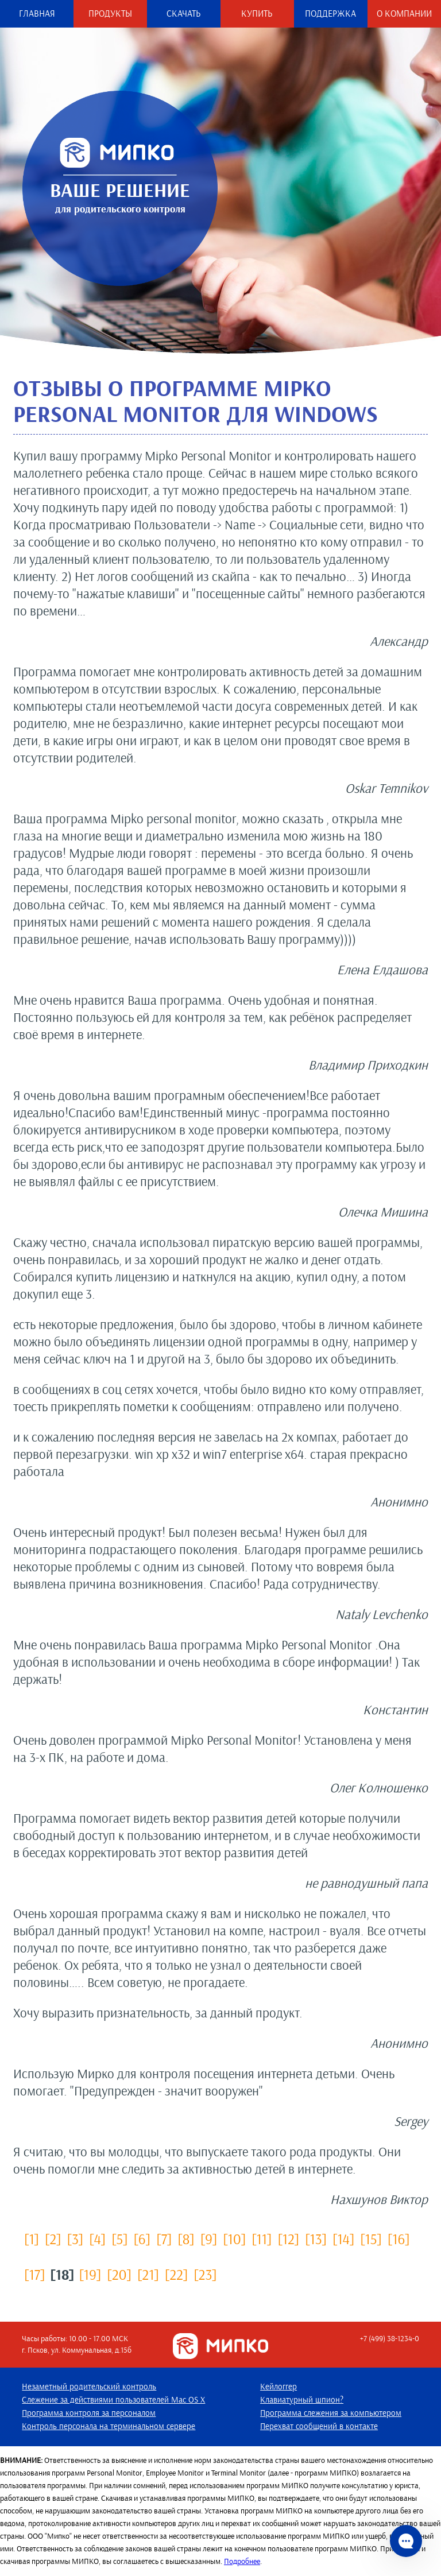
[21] (148, 2274)
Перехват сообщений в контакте (319, 2427)
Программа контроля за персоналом (89, 2413)
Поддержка (330, 14)
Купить (257, 14)
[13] (316, 2239)
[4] (97, 2239)
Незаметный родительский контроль (89, 2387)
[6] (141, 2239)
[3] (75, 2239)
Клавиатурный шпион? (301, 2400)
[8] (185, 2239)
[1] (31, 2239)
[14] (343, 2239)
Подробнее (242, 2561)
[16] (399, 2239)
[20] (119, 2274)
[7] (164, 2239)
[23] (205, 2274)
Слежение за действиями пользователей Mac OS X (113, 2400)
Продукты (110, 14)
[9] (209, 2239)
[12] (288, 2239)
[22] (176, 2274)
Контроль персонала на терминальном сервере (108, 2427)
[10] (234, 2239)
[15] (371, 2239)
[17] (34, 2274)
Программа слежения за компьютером (330, 2413)
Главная (37, 14)
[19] (90, 2274)
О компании (404, 14)
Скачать (184, 14)
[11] (262, 2239)
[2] (53, 2239)
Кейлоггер (278, 2387)
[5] (119, 2239)
